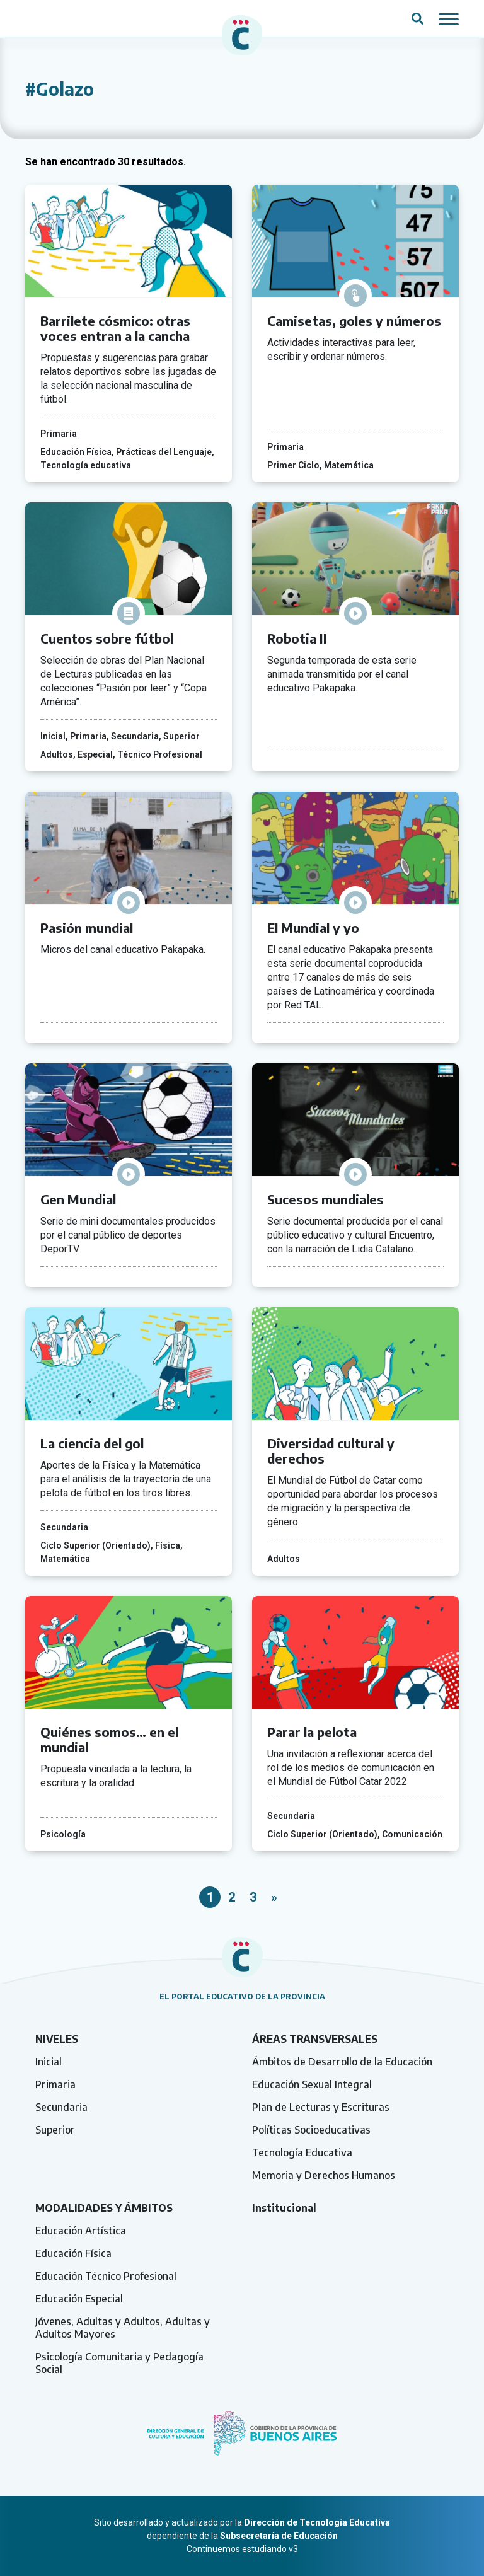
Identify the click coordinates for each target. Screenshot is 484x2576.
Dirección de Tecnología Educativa (317, 2522)
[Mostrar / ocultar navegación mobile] (449, 18)
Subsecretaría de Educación (279, 2536)
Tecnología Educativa (302, 2152)
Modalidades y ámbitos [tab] (104, 2208)
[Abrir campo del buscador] (417, 18)
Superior (55, 2129)
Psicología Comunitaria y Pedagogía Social (119, 2363)
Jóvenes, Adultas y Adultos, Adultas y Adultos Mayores (122, 2327)
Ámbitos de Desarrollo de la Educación (342, 2061)
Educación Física (73, 2253)
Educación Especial (79, 2298)
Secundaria (61, 2107)
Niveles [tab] (56, 2039)
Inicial (48, 2061)
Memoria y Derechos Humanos (323, 2175)
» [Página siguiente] (274, 1897)
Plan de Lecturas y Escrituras (320, 2107)
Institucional (284, 2208)
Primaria (55, 2084)
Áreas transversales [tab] (314, 2039)
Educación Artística (80, 2230)
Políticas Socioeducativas (311, 2129)
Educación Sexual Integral (312, 2084)
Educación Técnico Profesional (105, 2276)
